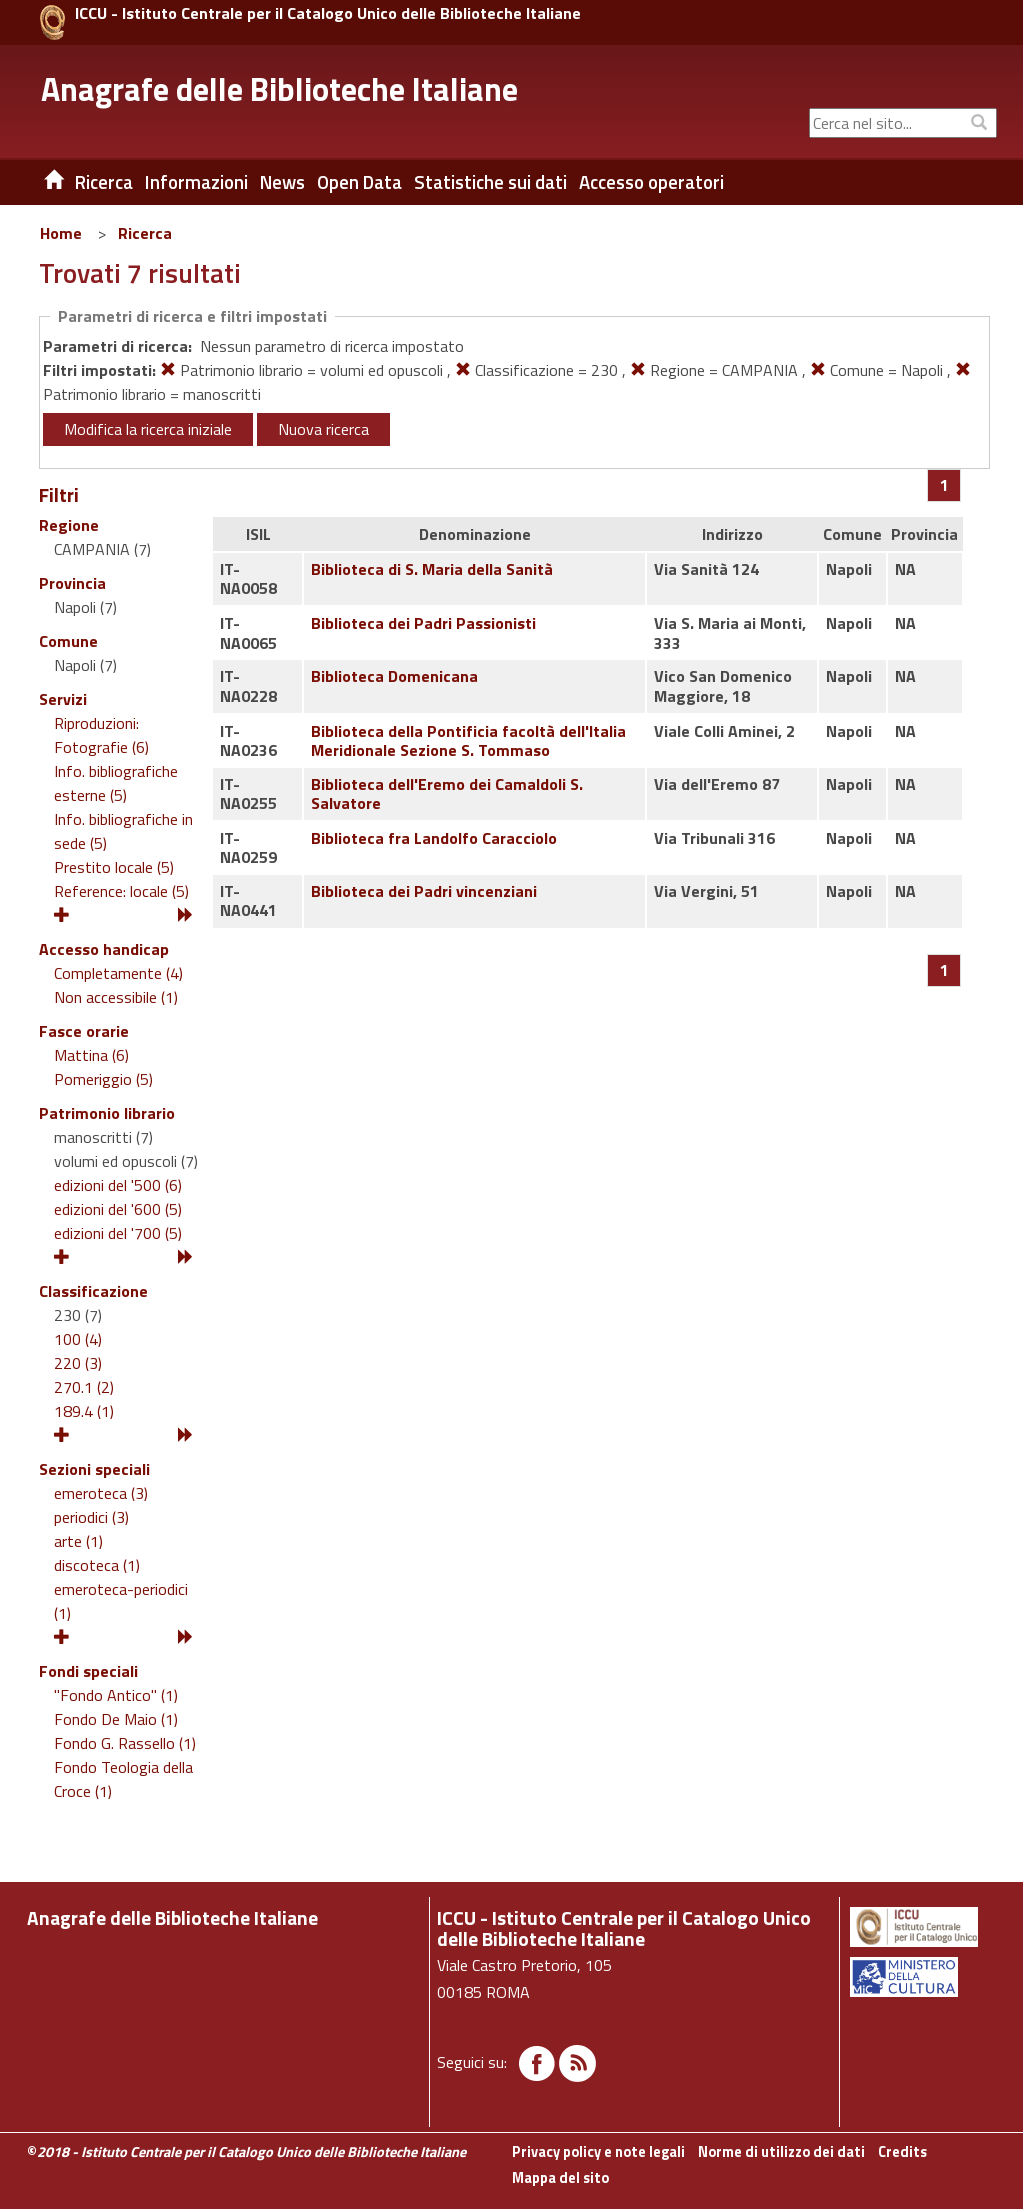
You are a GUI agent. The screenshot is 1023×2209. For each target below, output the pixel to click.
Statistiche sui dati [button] (490, 182)
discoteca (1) (97, 1565)
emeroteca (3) (101, 1493)
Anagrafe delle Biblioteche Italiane (279, 89)
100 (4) (78, 1339)
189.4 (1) (84, 1411)
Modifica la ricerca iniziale (148, 429)
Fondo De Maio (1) (116, 1719)
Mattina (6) (91, 1055)
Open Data (359, 182)
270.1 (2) (84, 1387)
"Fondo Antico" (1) (116, 1695)
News (282, 182)
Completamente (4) (118, 973)
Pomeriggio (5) (103, 1079)
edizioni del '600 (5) (118, 1209)
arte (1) (78, 1541)
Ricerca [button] (104, 182)
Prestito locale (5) (114, 867)
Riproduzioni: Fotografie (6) (101, 735)
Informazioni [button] (196, 182)
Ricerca (145, 233)
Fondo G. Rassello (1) (125, 1743)
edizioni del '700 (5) (118, 1233)
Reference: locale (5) (121, 891)
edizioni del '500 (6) (118, 1185)
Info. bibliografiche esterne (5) (116, 783)
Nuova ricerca (323, 429)
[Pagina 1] (944, 485)
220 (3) (78, 1363)
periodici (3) (91, 1517)
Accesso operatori (651, 182)
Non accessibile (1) (116, 997)
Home (61, 233)
